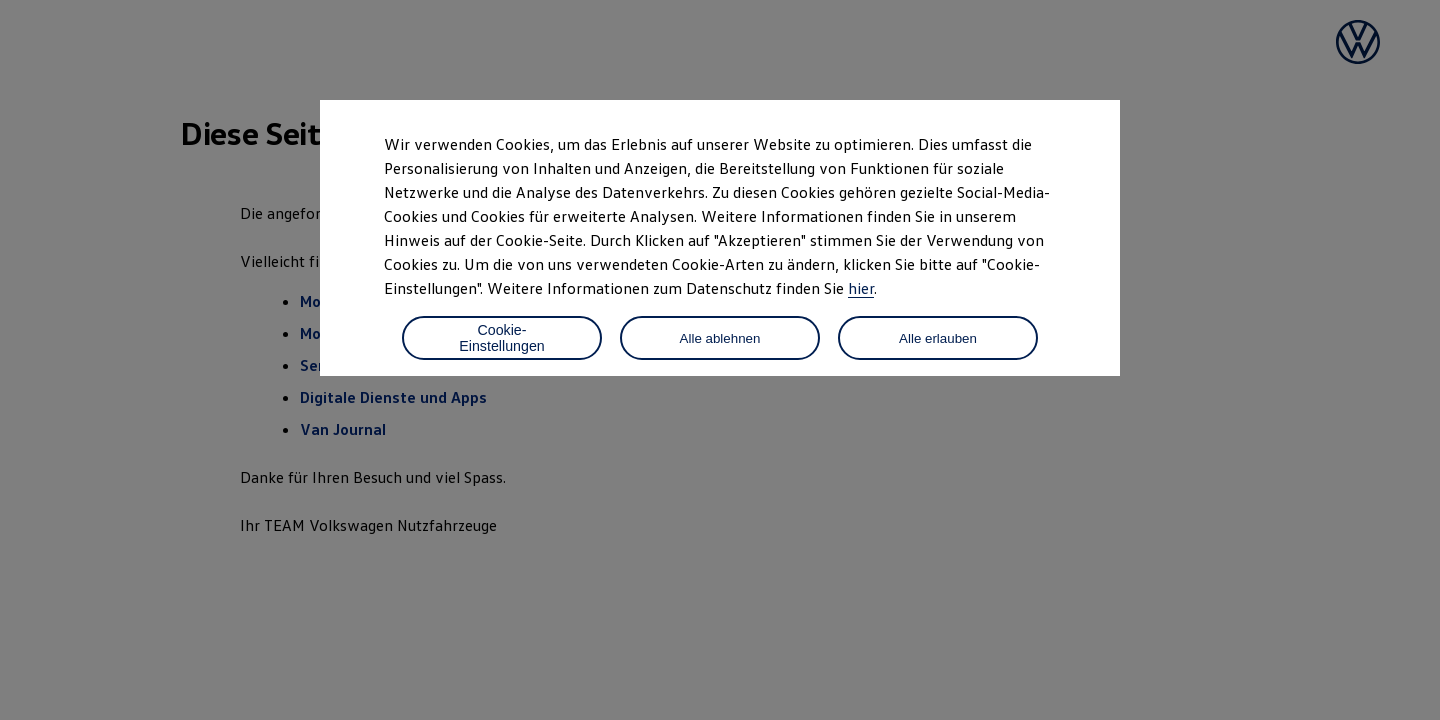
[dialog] (720, 360)
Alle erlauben (938, 338)
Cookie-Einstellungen (501, 338)
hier (861, 288)
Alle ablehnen (720, 338)
